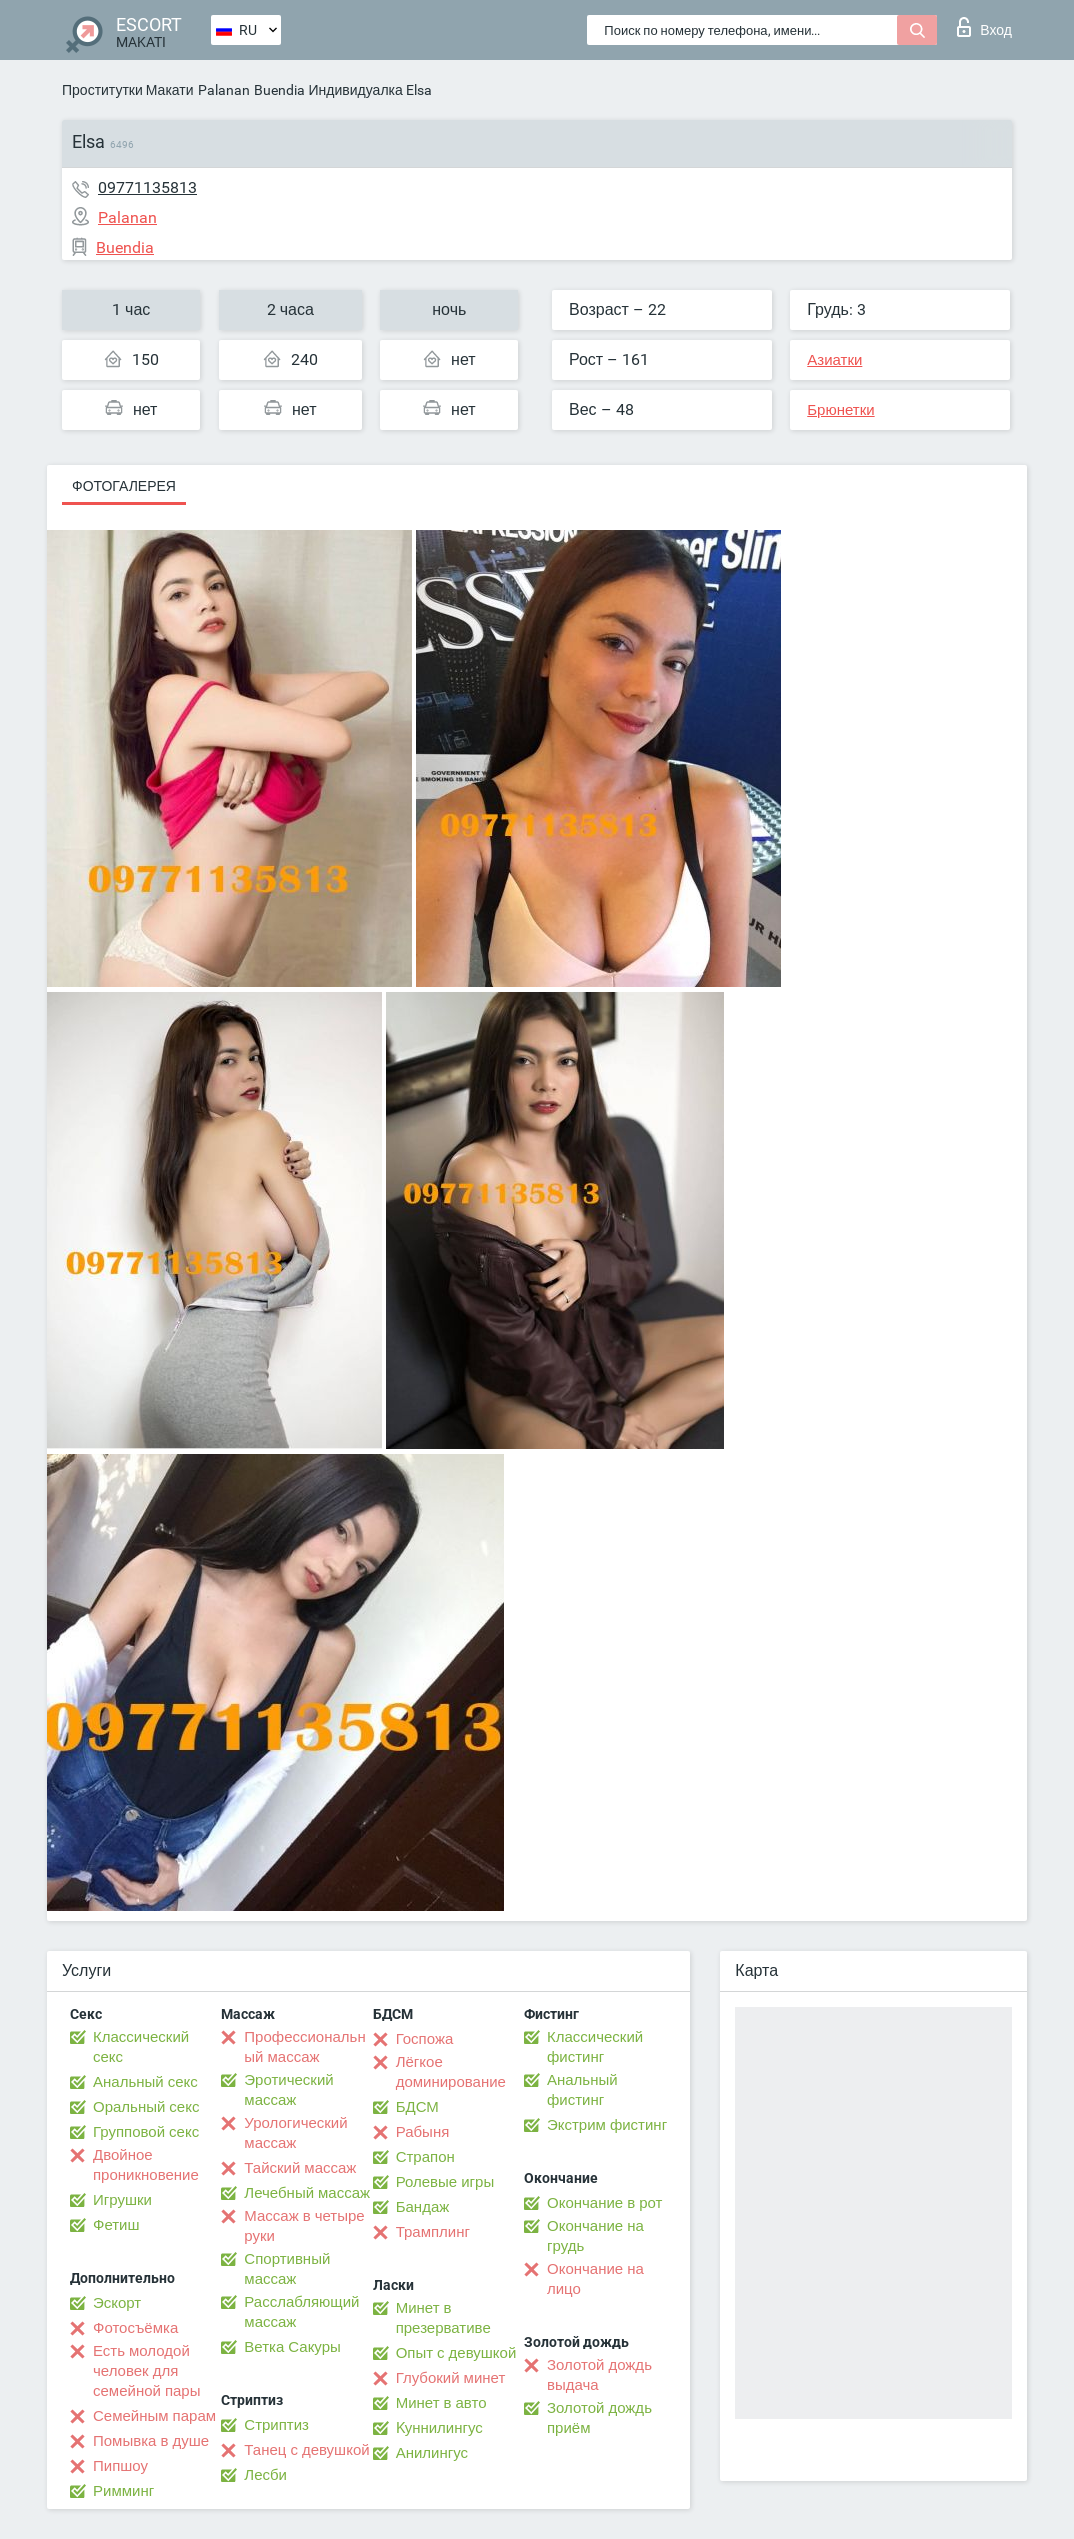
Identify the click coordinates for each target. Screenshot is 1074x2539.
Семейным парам (154, 2416)
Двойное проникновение (146, 2165)
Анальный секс (145, 2082)
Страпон (425, 2157)
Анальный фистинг (582, 2090)
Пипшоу (120, 2466)
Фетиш (116, 2225)
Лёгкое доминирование (451, 2072)
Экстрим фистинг (607, 2125)
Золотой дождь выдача (599, 2375)
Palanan (224, 90)
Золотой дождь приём (599, 2418)
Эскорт (117, 2303)
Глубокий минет (451, 2378)
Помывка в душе (151, 2441)
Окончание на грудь (595, 2236)
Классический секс (141, 2047)
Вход (984, 27)
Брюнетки (840, 410)
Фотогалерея (124, 486)
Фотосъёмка (135, 2328)
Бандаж (423, 2207)
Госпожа (425, 2039)
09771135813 (147, 187)
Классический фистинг (595, 2047)
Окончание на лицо (595, 2279)
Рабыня (423, 2132)
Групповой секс (146, 2132)
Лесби (265, 2475)
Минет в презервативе (443, 2318)
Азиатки (834, 360)
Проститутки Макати (128, 90)
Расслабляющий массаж (301, 2312)
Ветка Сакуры (292, 2347)
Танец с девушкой (306, 2450)
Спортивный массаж (287, 2269)
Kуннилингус (439, 2428)
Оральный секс (146, 2107)
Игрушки (122, 2200)
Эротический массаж (288, 2090)
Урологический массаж (295, 2133)
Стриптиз (276, 2425)
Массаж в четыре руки (304, 2226)
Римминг (123, 2491)
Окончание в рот (604, 2203)
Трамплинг (433, 2232)
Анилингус (432, 2453)
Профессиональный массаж (304, 2047)
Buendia (279, 90)
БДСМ (417, 2107)
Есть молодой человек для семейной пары (146, 2371)
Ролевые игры (445, 2182)
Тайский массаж (300, 2168)
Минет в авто (441, 2403)
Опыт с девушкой (456, 2353)
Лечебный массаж (307, 2193)
